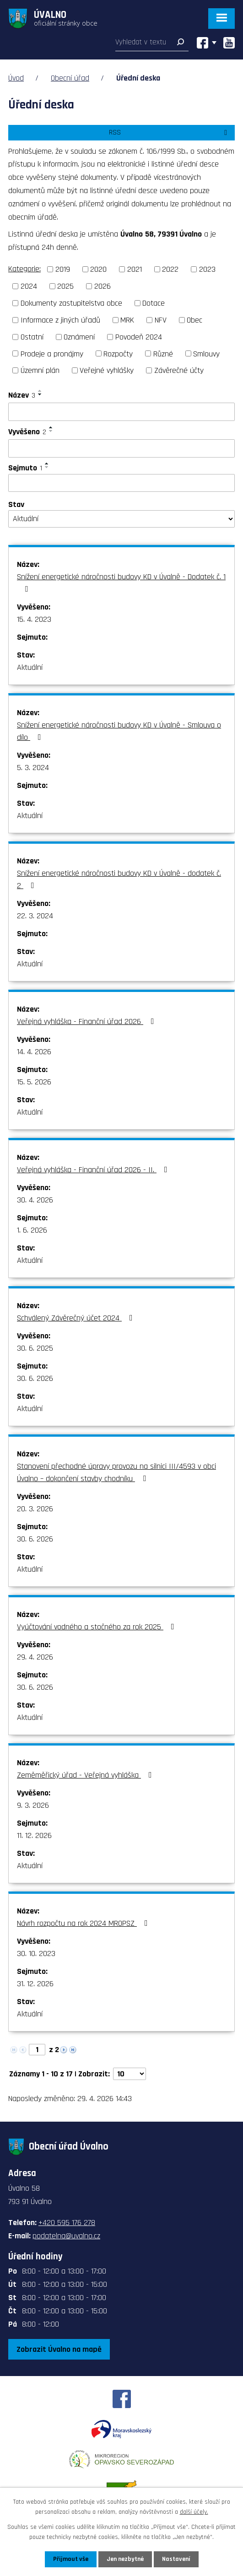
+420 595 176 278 (66, 2222)
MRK (127, 320)
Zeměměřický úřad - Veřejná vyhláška (86, 1775)
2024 (29, 286)
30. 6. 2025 (35, 1348)
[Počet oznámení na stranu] (129, 2074)
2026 (102, 286)
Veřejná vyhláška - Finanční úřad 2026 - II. (94, 1169)
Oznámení (79, 337)
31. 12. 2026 (35, 1983)
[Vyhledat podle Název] (121, 412)
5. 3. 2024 (33, 767)
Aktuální (30, 667)
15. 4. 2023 (34, 619)
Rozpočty (118, 353)
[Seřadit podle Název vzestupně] (40, 391)
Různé (163, 353)
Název (21, 395)
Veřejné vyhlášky (107, 370)
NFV (161, 320)
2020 (98, 269)
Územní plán (40, 370)
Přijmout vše (70, 2559)
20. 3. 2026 (35, 1509)
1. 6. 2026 (32, 1230)
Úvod (16, 78)
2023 (207, 269)
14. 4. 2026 (34, 1051)
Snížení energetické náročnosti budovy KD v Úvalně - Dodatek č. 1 (121, 582)
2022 (170, 269)
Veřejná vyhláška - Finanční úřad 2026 (87, 1021)
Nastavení (176, 2559)
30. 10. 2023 (36, 1953)
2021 (134, 269)
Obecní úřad (70, 78)
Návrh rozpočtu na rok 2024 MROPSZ (84, 1923)
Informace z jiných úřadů (60, 320)
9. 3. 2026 (33, 1805)
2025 (65, 286)
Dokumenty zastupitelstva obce (71, 303)
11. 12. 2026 (34, 1835)
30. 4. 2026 (35, 1200)
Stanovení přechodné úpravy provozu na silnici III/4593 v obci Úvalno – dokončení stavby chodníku (116, 1472)
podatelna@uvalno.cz (66, 2236)
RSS (169, 132)
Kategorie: (24, 269)
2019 (62, 269)
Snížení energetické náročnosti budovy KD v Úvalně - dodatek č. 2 (119, 879)
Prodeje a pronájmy (52, 353)
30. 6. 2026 (35, 1378)
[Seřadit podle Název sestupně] (40, 394)
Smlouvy (206, 353)
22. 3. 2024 (35, 916)
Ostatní (32, 337)
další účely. (194, 2512)
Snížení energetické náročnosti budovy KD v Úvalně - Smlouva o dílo (119, 731)
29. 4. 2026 (35, 1657)
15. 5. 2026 (34, 1082)
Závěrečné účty (179, 370)
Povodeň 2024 (138, 337)
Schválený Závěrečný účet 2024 (76, 1318)
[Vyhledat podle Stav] (121, 519)
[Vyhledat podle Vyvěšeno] (121, 448)
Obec (194, 320)
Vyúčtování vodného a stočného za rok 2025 (97, 1627)
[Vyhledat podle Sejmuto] (121, 483)
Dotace (153, 303)
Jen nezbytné (125, 2559)
